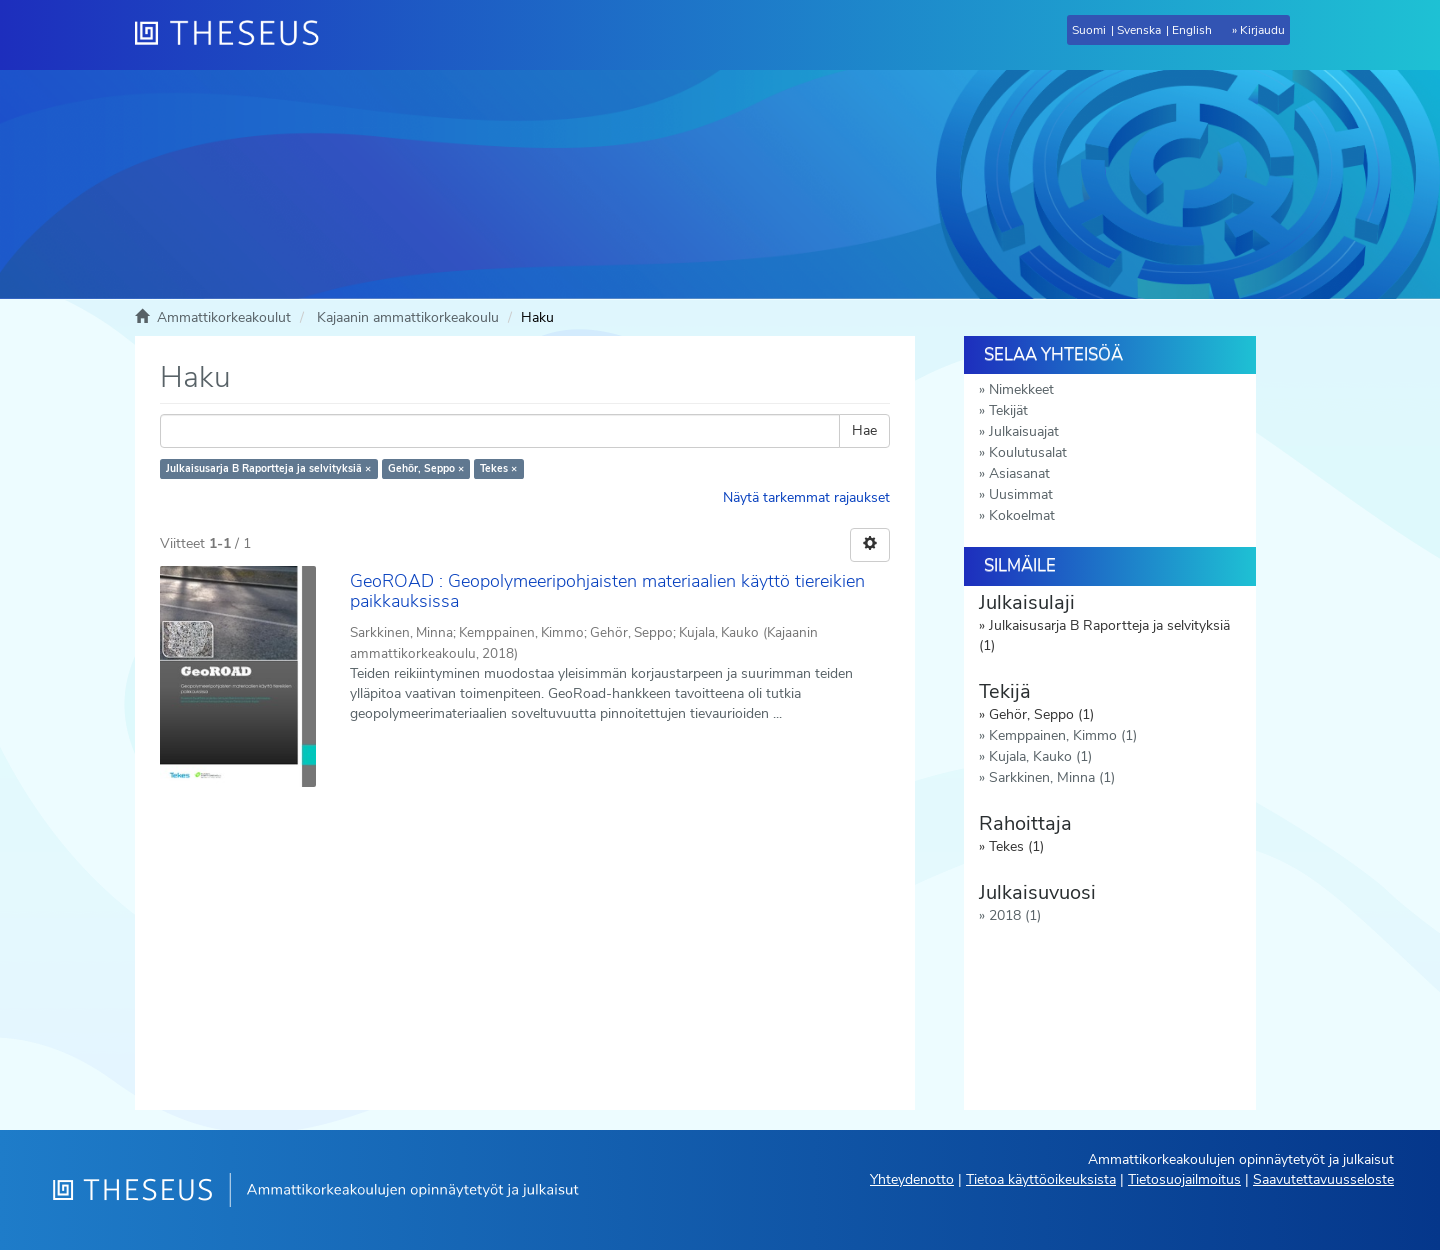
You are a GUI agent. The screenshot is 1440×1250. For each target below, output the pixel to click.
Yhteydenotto (912, 1179)
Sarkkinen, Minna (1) (1052, 777)
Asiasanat (1019, 473)
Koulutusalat (1028, 452)
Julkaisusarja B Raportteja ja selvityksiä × (268, 468)
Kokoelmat (1022, 515)
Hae (864, 430)
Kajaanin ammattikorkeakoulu (408, 317)
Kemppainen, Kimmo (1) (1063, 735)
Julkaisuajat (1024, 431)
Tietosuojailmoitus (1184, 1179)
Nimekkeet (1021, 389)
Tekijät (1008, 410)
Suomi (1089, 30)
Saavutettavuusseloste (1323, 1179)
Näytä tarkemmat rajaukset (806, 497)
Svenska (1139, 30)
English (1192, 30)
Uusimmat (1021, 494)
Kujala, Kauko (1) (1040, 756)
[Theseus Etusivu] (235, 35)
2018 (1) (1015, 915)
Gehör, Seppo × (426, 468)
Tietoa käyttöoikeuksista (1041, 1179)
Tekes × (498, 468)
